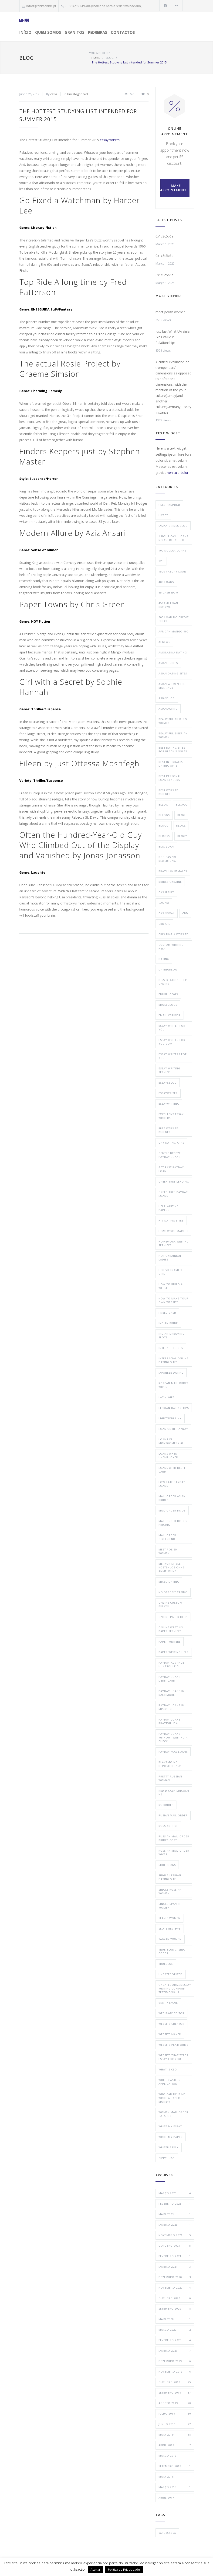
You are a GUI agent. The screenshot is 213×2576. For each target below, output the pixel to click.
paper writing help (174, 1652)
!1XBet (163, 515)
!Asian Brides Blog (173, 525)
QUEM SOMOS (48, 32)
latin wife (166, 1397)
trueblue (166, 1963)
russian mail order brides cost (174, 1838)
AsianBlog (167, 698)
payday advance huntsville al (171, 1664)
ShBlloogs (167, 1865)
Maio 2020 (175, 2319)
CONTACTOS (123, 32)
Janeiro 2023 (175, 2225)
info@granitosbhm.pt (41, 6)
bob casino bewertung (167, 858)
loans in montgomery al (171, 1441)
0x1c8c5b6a (164, 236)
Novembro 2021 (175, 2235)
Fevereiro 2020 (175, 2340)
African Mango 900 (173, 631)
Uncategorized (77, 94)
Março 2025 (175, 2193)
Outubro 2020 (175, 2298)
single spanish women (170, 1905)
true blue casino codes (172, 1951)
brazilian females (173, 871)
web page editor (171, 2013)
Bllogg (181, 804)
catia (53, 94)
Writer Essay (169, 2147)
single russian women (170, 1891)
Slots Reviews (169, 1928)
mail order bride (172, 1510)
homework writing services (174, 1243)
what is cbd (168, 2069)
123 (161, 561)
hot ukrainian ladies (170, 1257)
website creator (171, 2023)
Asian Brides (168, 663)
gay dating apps (171, 1142)
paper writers (170, 1641)
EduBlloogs (168, 994)
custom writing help (171, 946)
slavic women (169, 1918)
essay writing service (169, 1070)
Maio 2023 (175, 2214)
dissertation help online (173, 981)
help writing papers (169, 1208)
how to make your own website (173, 1300)
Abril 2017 (175, 2497)
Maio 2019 (175, 2434)
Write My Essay (170, 2126)
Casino (164, 902)
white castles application (169, 2081)
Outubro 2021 (175, 2246)
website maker (170, 2034)
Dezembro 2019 (175, 2361)
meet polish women (171, 312)
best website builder (168, 792)
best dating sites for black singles (173, 749)
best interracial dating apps (171, 763)
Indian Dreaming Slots (172, 1335)
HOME (95, 58)
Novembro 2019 (175, 2372)
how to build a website (171, 1286)
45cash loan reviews (168, 604)
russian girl (168, 1826)
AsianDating (168, 708)
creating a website (173, 934)
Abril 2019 (175, 2445)
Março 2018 (175, 2487)
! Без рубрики (169, 504)
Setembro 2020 (175, 2309)
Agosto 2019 (175, 2403)
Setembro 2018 (175, 2466)
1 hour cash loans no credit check (173, 538)
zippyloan (167, 2158)
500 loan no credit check (174, 619)
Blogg (164, 825)
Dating (164, 959)
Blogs (181, 825)
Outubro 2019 (175, 2382)
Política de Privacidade (124, 2569)
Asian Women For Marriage (172, 685)
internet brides (171, 1348)
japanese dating (171, 1372)
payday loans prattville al (169, 1721)
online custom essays (170, 1604)
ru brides (166, 1805)
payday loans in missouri (171, 1707)
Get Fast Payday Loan (171, 1169)
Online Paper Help (173, 1617)
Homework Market (173, 1231)
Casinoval (167, 913)
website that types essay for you (173, 2057)
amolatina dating (173, 652)
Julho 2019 (175, 2413)
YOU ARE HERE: (99, 53)
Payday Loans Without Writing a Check (173, 1737)
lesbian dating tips (174, 1408)
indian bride (168, 1323)
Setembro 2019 (175, 2392)
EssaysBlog (168, 1082)
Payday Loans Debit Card (169, 1678)
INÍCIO (25, 32)
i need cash (167, 1312)
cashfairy (166, 892)
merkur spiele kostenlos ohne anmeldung (171, 1567)
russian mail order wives (174, 1852)
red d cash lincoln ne (174, 1792)
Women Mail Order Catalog (173, 2114)
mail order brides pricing (173, 1522)
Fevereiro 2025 (175, 2204)
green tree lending (174, 1181)
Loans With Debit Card (172, 1469)
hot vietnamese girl (171, 1271)
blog (181, 815)
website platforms (173, 2044)
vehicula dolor (177, 472)
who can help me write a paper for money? (173, 2097)
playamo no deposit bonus (170, 1764)
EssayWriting (169, 1103)
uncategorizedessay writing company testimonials (175, 1988)
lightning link (170, 1418)
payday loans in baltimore (171, 1692)
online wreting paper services (171, 1629)
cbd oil (164, 923)
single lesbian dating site (170, 1877)
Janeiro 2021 (175, 2267)
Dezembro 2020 (175, 2277)
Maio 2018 (175, 2476)
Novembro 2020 (175, 2288)
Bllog (163, 804)
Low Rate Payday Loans (172, 1483)
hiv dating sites (171, 1220)
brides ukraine (170, 881)
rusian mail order (173, 1815)
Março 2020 (175, 2330)
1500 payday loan (172, 571)
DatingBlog (168, 969)
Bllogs (164, 815)
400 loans (166, 582)
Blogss (164, 836)
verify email (168, 2002)
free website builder (168, 1130)
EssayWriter (168, 1093)
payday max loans (173, 1751)
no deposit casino (173, 1592)
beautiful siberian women (173, 735)
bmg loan (166, 846)
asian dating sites (173, 673)
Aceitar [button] (95, 2569)
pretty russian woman (170, 1778)
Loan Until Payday (173, 1429)
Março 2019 (175, 2455)
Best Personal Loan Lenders (170, 778)
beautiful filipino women (173, 721)
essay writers (110, 140)
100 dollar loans (172, 550)
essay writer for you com (172, 1041)
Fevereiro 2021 (175, 2256)
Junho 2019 (175, 2424)
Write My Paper (171, 2137)
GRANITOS (74, 32)
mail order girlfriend (167, 1537)
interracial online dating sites (173, 1360)
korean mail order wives (174, 1385)
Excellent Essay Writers (171, 1116)
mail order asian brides (172, 1498)
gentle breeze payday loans (170, 1155)
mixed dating (169, 1581)
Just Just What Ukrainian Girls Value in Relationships (173, 337)
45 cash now (168, 592)
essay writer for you (172, 1027)
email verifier (169, 1015)
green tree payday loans (173, 1193)
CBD (185, 913)
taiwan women (170, 1939)
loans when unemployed (168, 1455)
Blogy (182, 836)
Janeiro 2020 (175, 2351)
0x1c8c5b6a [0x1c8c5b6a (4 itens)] (167, 2532)
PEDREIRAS (97, 32)
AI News (164, 642)
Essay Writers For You (173, 1056)
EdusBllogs (168, 1004)
